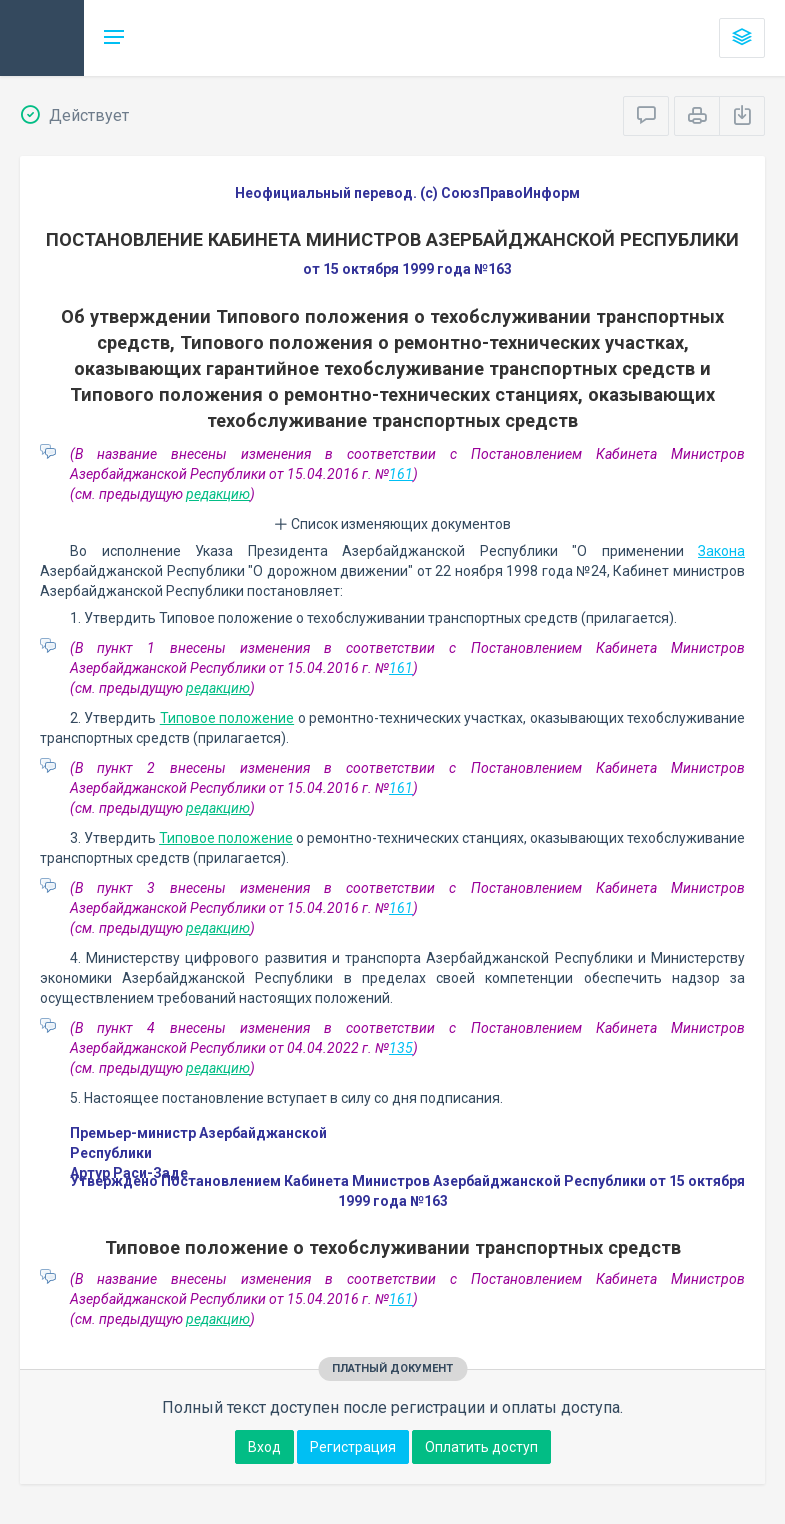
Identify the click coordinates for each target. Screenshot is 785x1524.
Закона (721, 551)
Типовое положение (227, 718)
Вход (264, 1447)
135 (401, 1048)
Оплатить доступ (481, 1447)
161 (401, 474)
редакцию (218, 494)
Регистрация (353, 1447)
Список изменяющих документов (392, 524)
